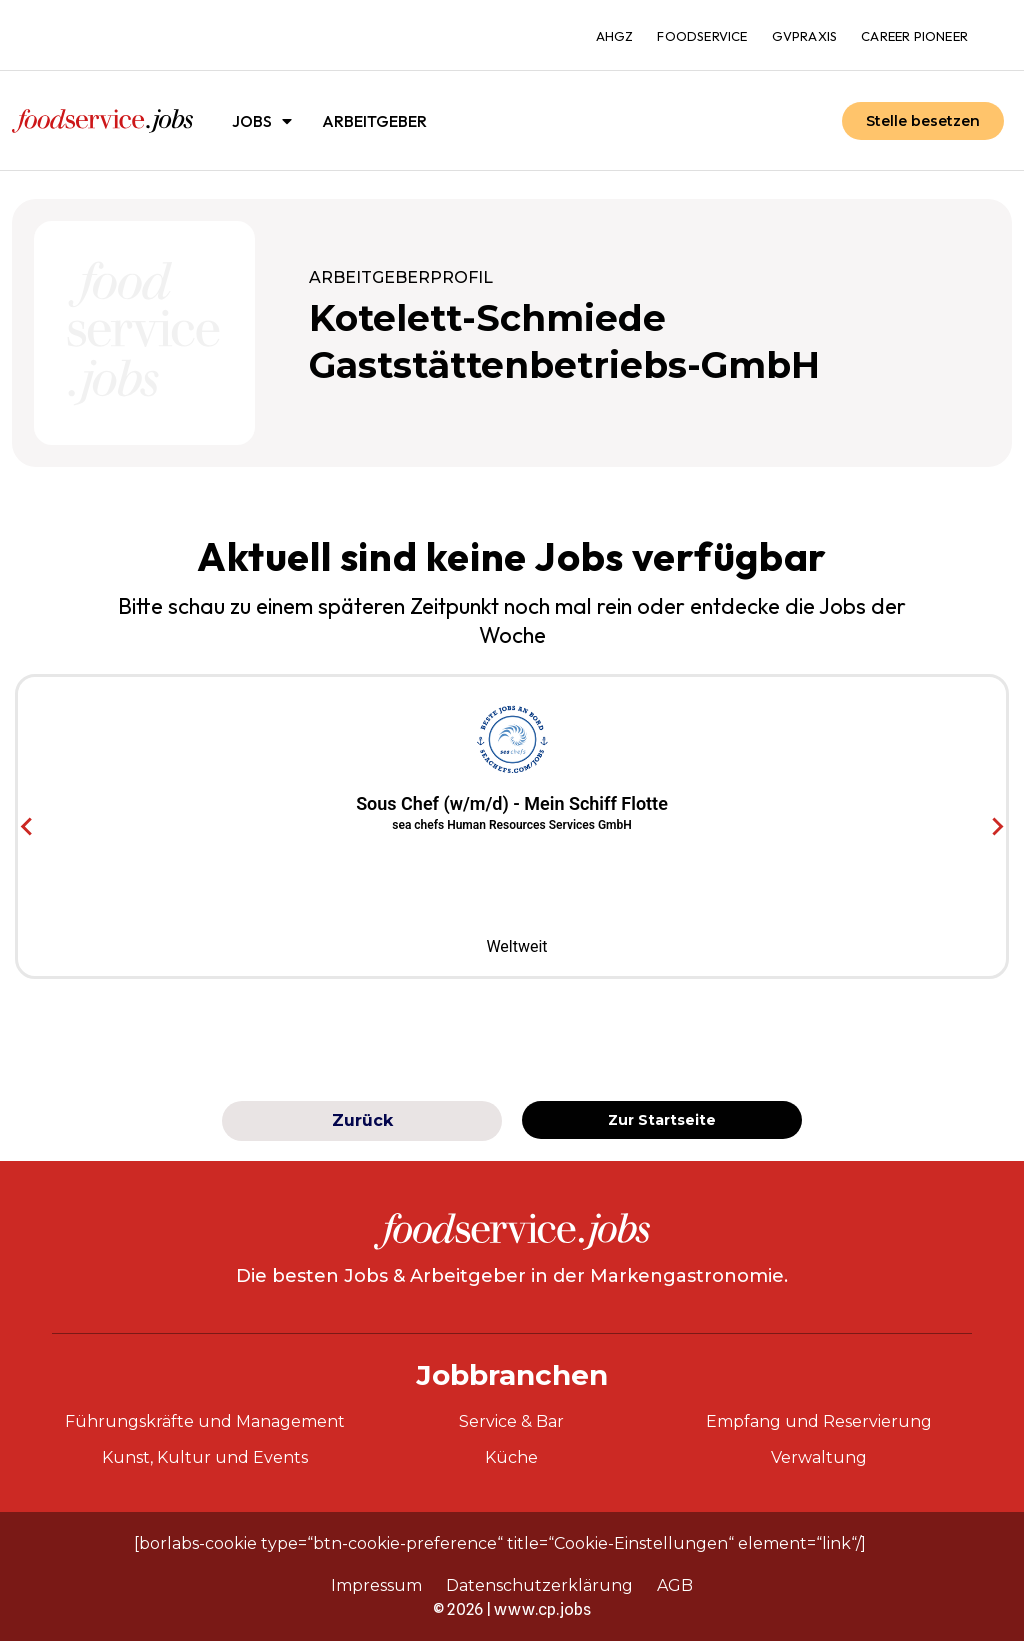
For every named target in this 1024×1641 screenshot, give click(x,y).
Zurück (362, 1120)
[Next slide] (996, 827)
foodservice (702, 36)
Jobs (262, 121)
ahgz (615, 36)
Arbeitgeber (374, 121)
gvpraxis (805, 36)
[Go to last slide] (27, 827)
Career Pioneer (914, 36)
